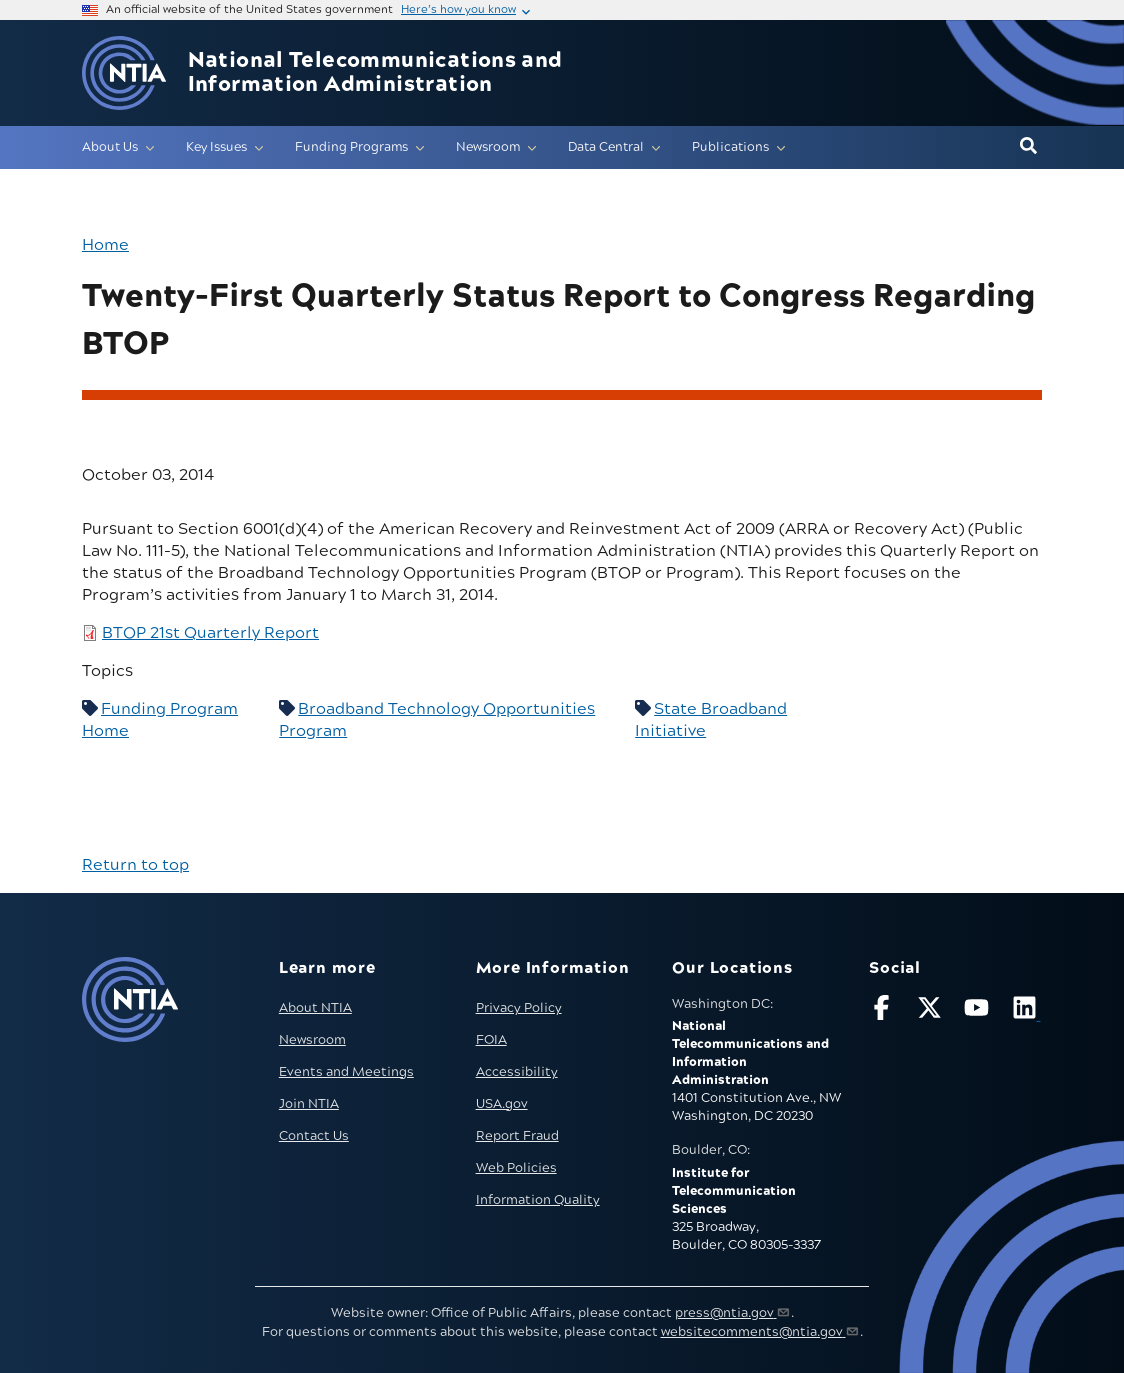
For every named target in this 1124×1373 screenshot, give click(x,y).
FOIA (491, 1040)
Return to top (135, 865)
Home (105, 245)
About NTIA (315, 1008)
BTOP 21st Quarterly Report (210, 633)
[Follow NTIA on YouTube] (979, 1011)
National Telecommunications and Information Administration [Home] (375, 73)
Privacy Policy (519, 1008)
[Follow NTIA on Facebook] (884, 1011)
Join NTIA (309, 1104)
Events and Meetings (346, 1072)
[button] (1028, 147)
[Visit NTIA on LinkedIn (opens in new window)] (1027, 1011)
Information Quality (538, 1200)
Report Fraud (517, 1136)
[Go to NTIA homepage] (124, 73)
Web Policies (516, 1168)
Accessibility (517, 1072)
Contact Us (314, 1136)
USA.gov (502, 1104)
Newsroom (312, 1040)
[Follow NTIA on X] (932, 1011)
